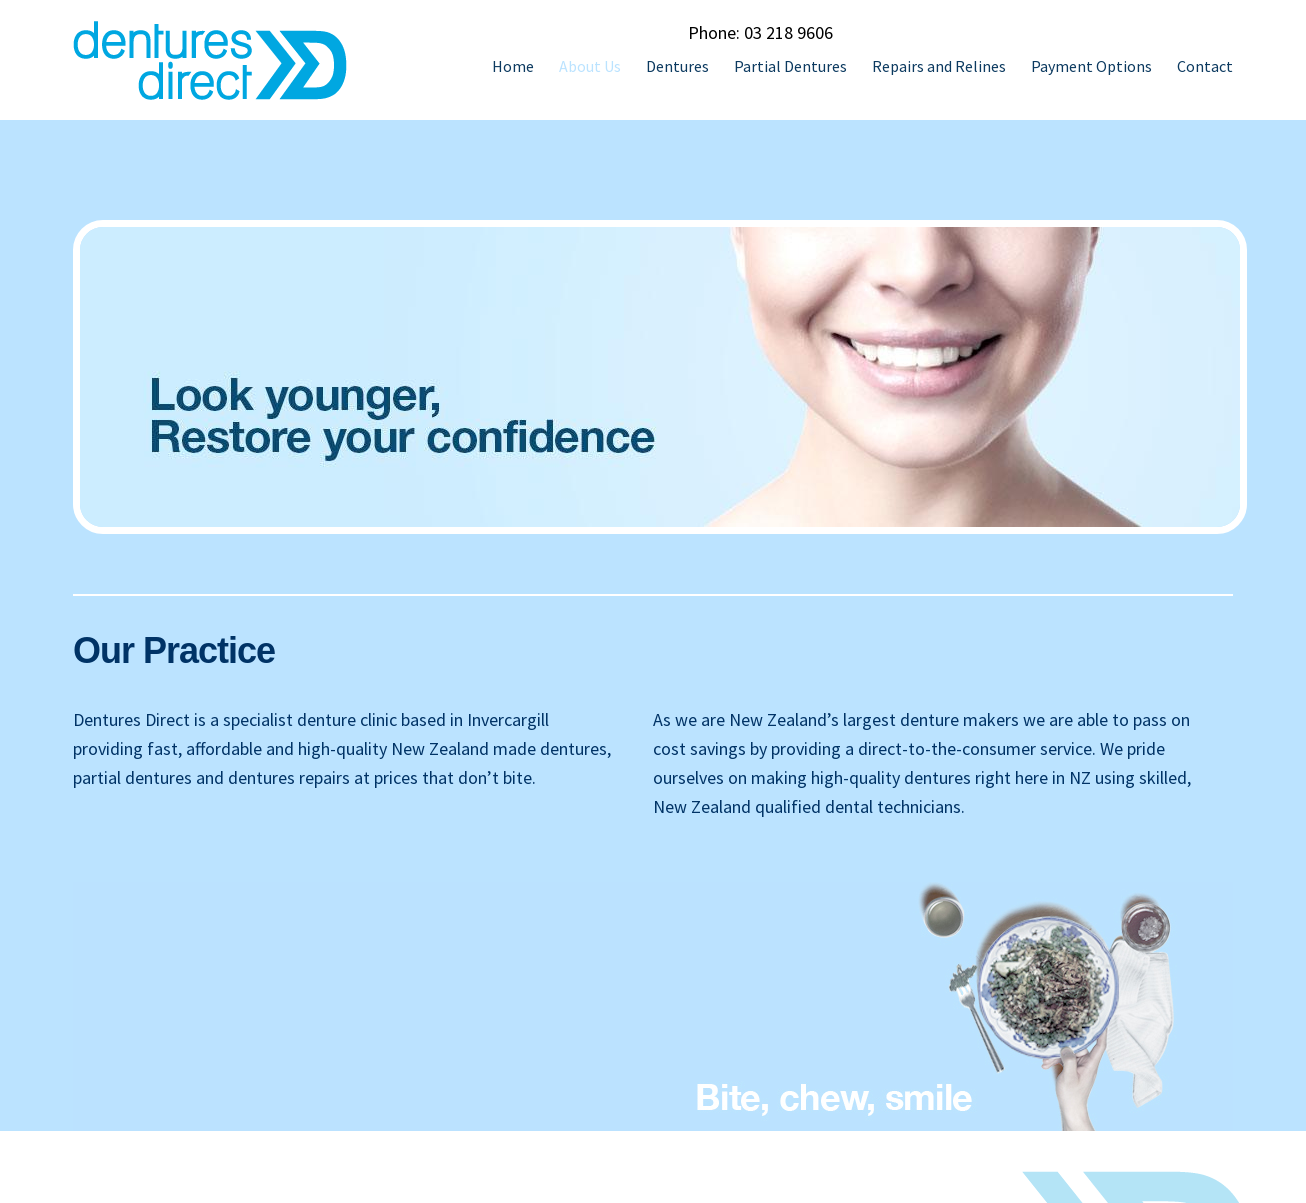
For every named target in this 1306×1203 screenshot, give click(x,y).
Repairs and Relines (939, 66)
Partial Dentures (790, 66)
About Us (590, 66)
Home (513, 66)
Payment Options (1091, 66)
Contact (1205, 66)
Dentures (677, 66)
